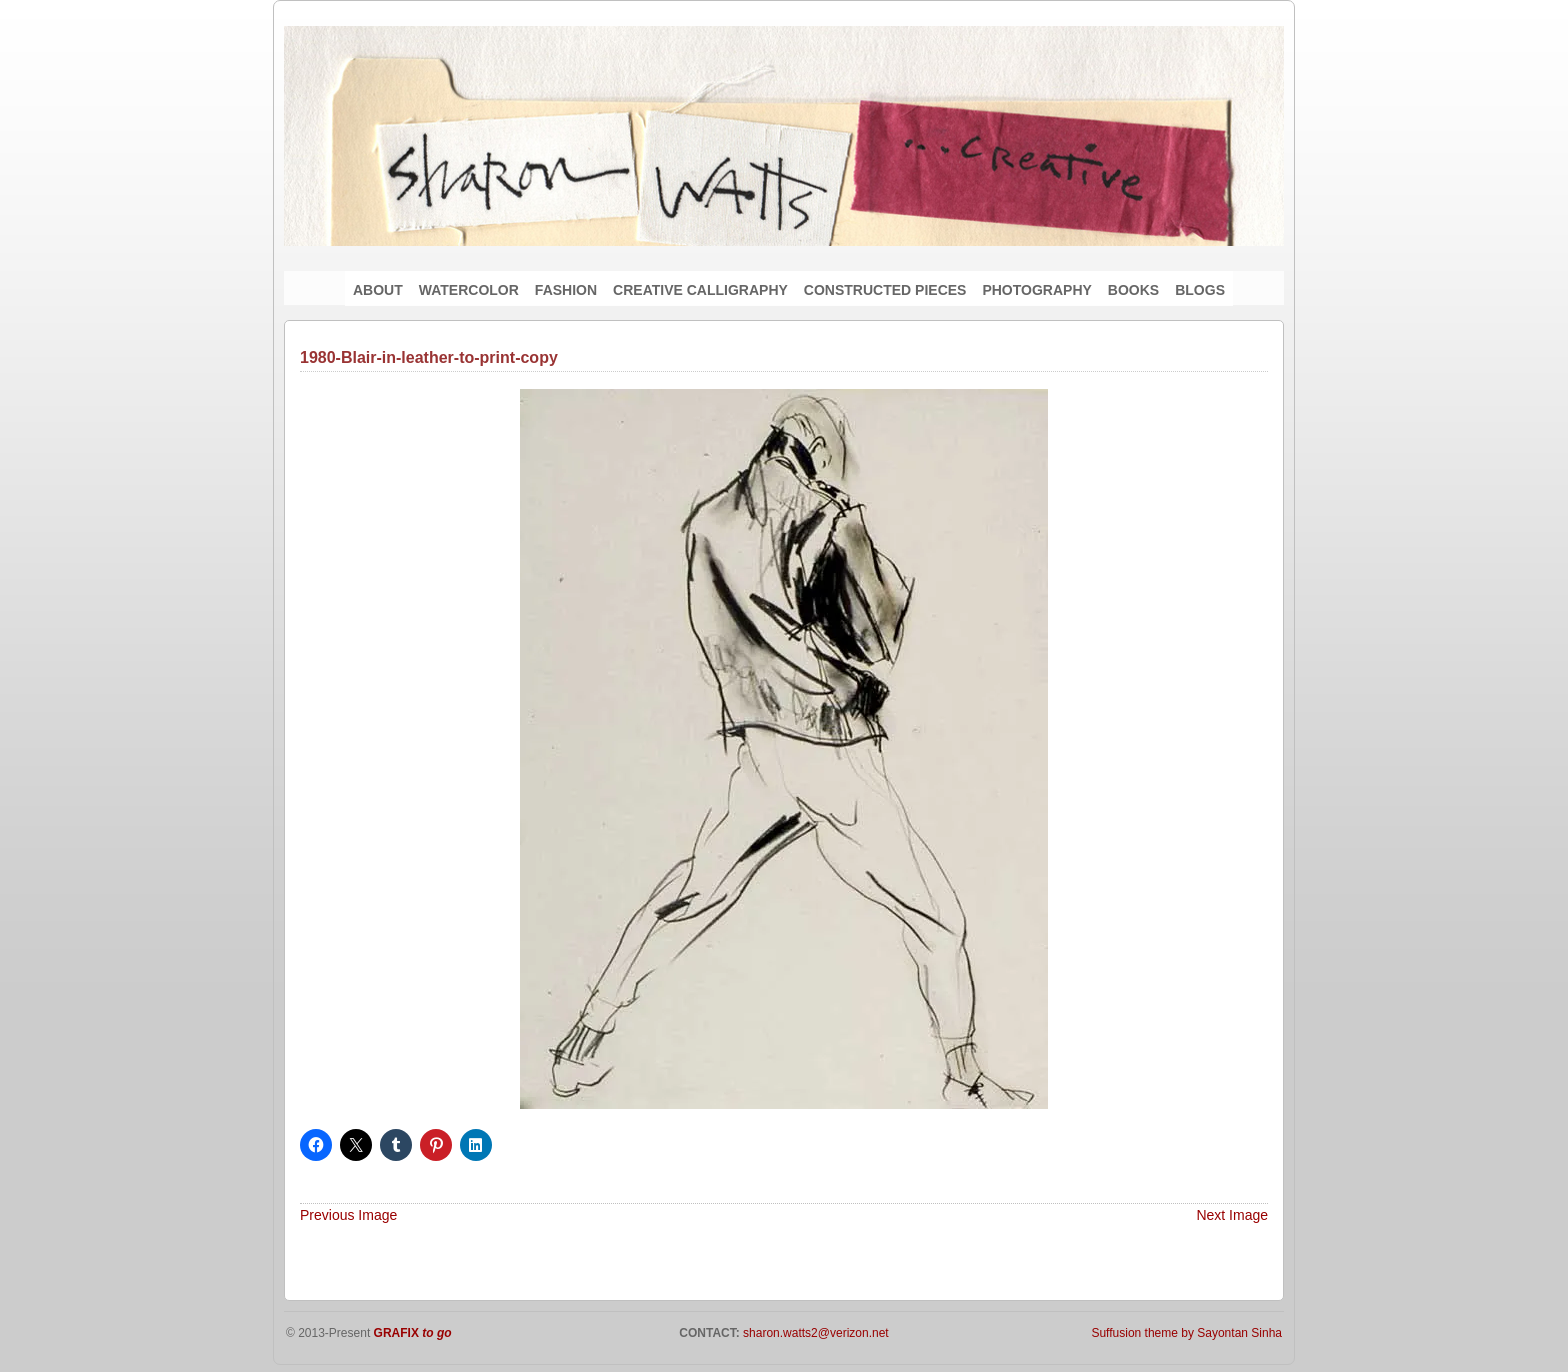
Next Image (1232, 1215)
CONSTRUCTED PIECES (885, 290)
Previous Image (348, 1215)
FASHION (566, 290)
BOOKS (1133, 290)
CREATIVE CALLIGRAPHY (700, 290)
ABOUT (378, 290)
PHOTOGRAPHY (1036, 290)
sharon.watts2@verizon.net (814, 1333)
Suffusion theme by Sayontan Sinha (1186, 1333)
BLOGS (1200, 290)
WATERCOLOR (469, 290)
